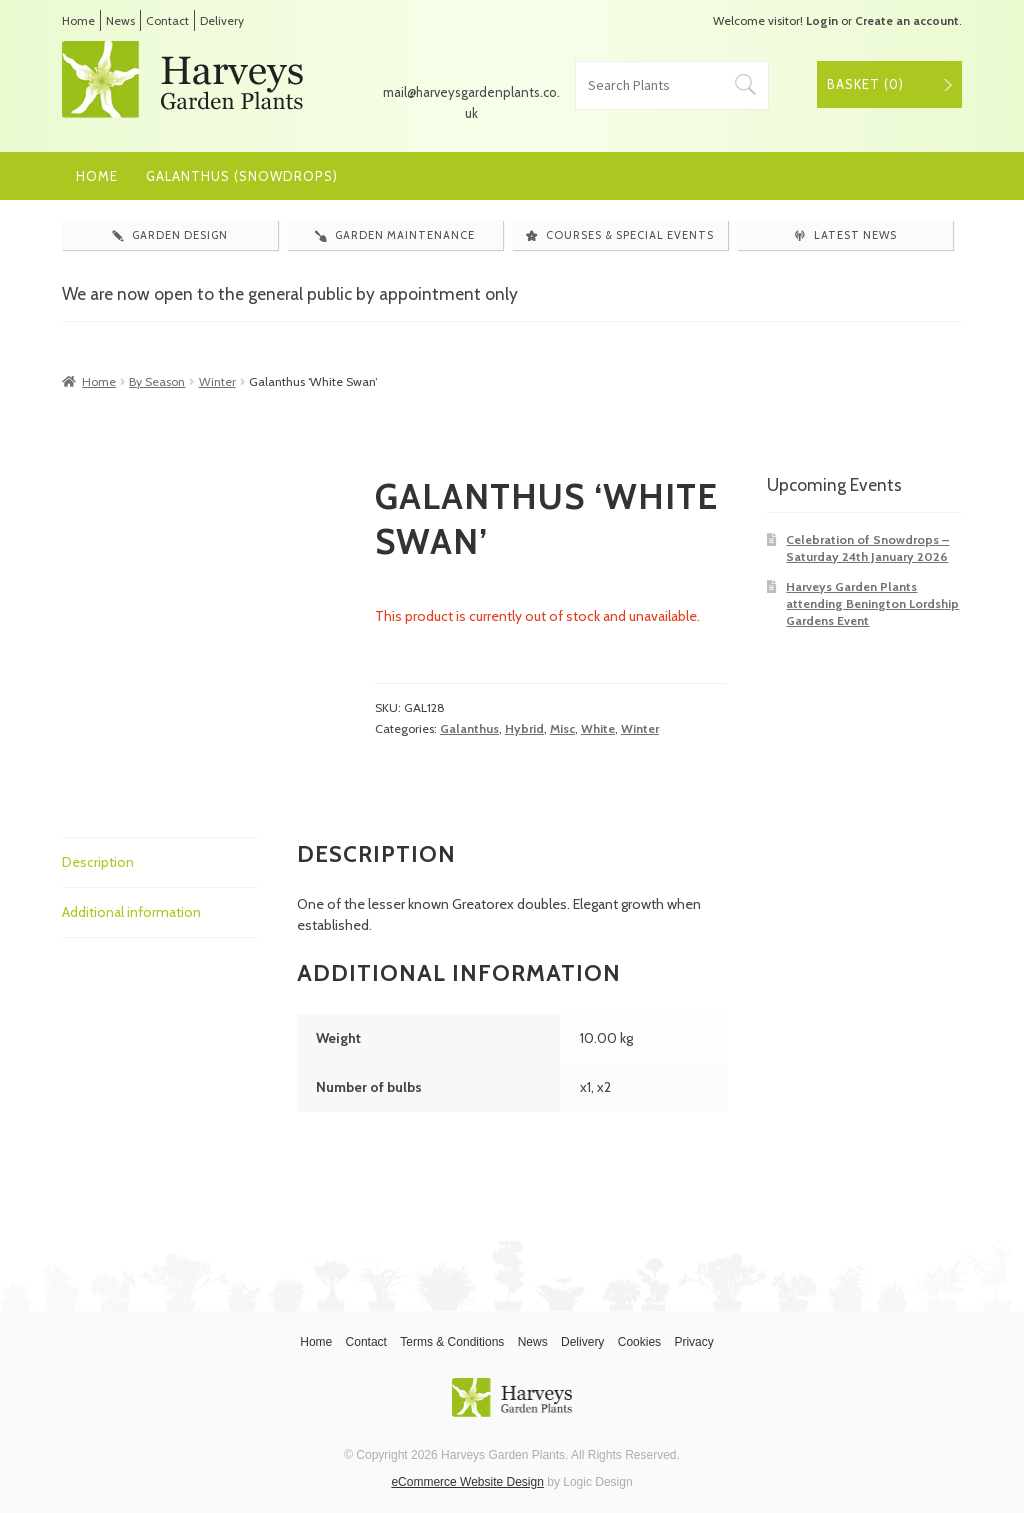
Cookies (639, 1342)
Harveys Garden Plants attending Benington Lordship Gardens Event (872, 604)
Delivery (222, 20)
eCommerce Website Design (467, 1482)
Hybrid (524, 728)
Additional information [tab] (131, 912)
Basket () (865, 84)
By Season (157, 381)
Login (822, 20)
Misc (562, 728)
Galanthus (469, 728)
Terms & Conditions (452, 1342)
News (120, 20)
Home (78, 20)
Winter (217, 381)
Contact (167, 20)
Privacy (693, 1342)
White (598, 728)
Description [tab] (98, 862)
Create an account (907, 20)
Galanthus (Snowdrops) (242, 176)
